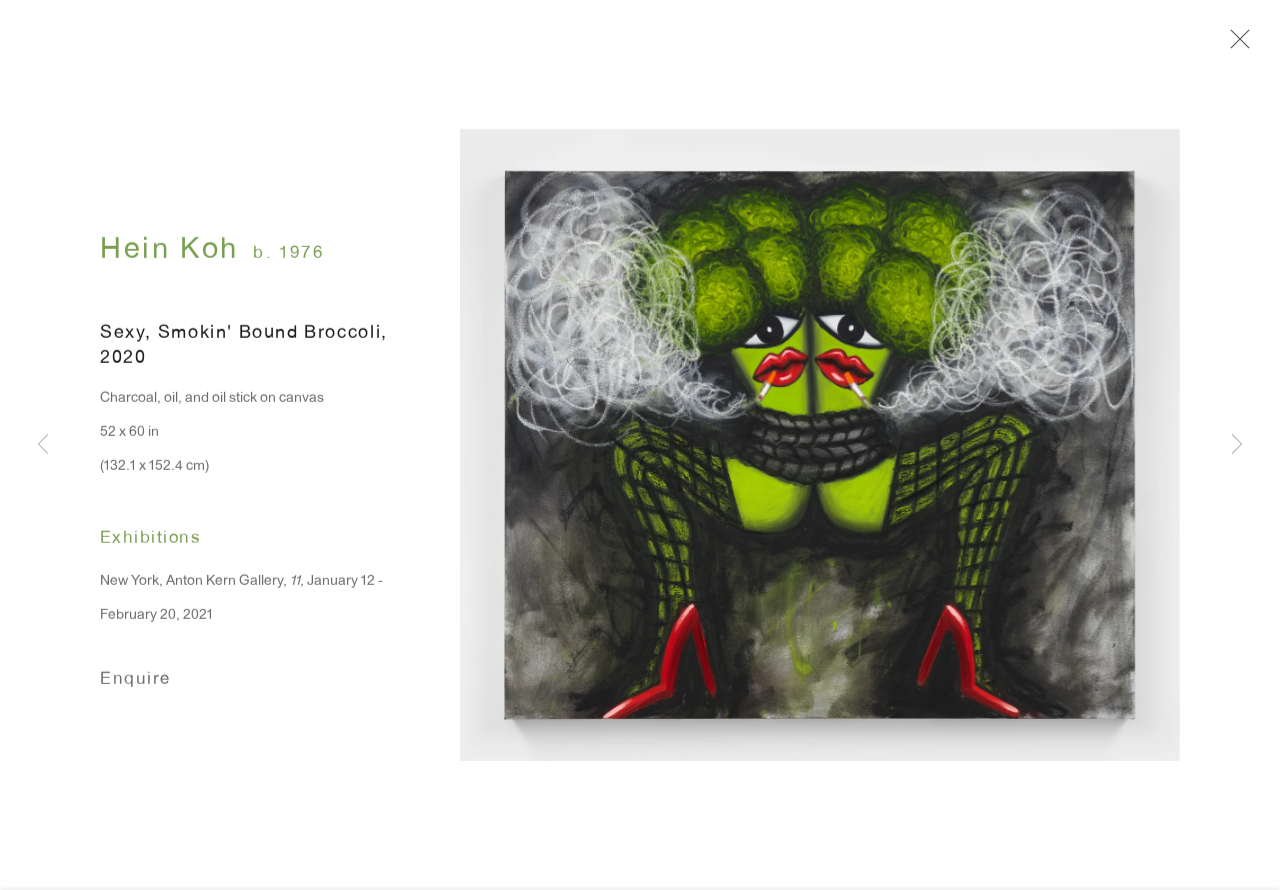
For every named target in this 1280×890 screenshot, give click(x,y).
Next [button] (1237, 445)
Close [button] (1246, 45)
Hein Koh (169, 260)
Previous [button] (43, 445)
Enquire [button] (135, 689)
